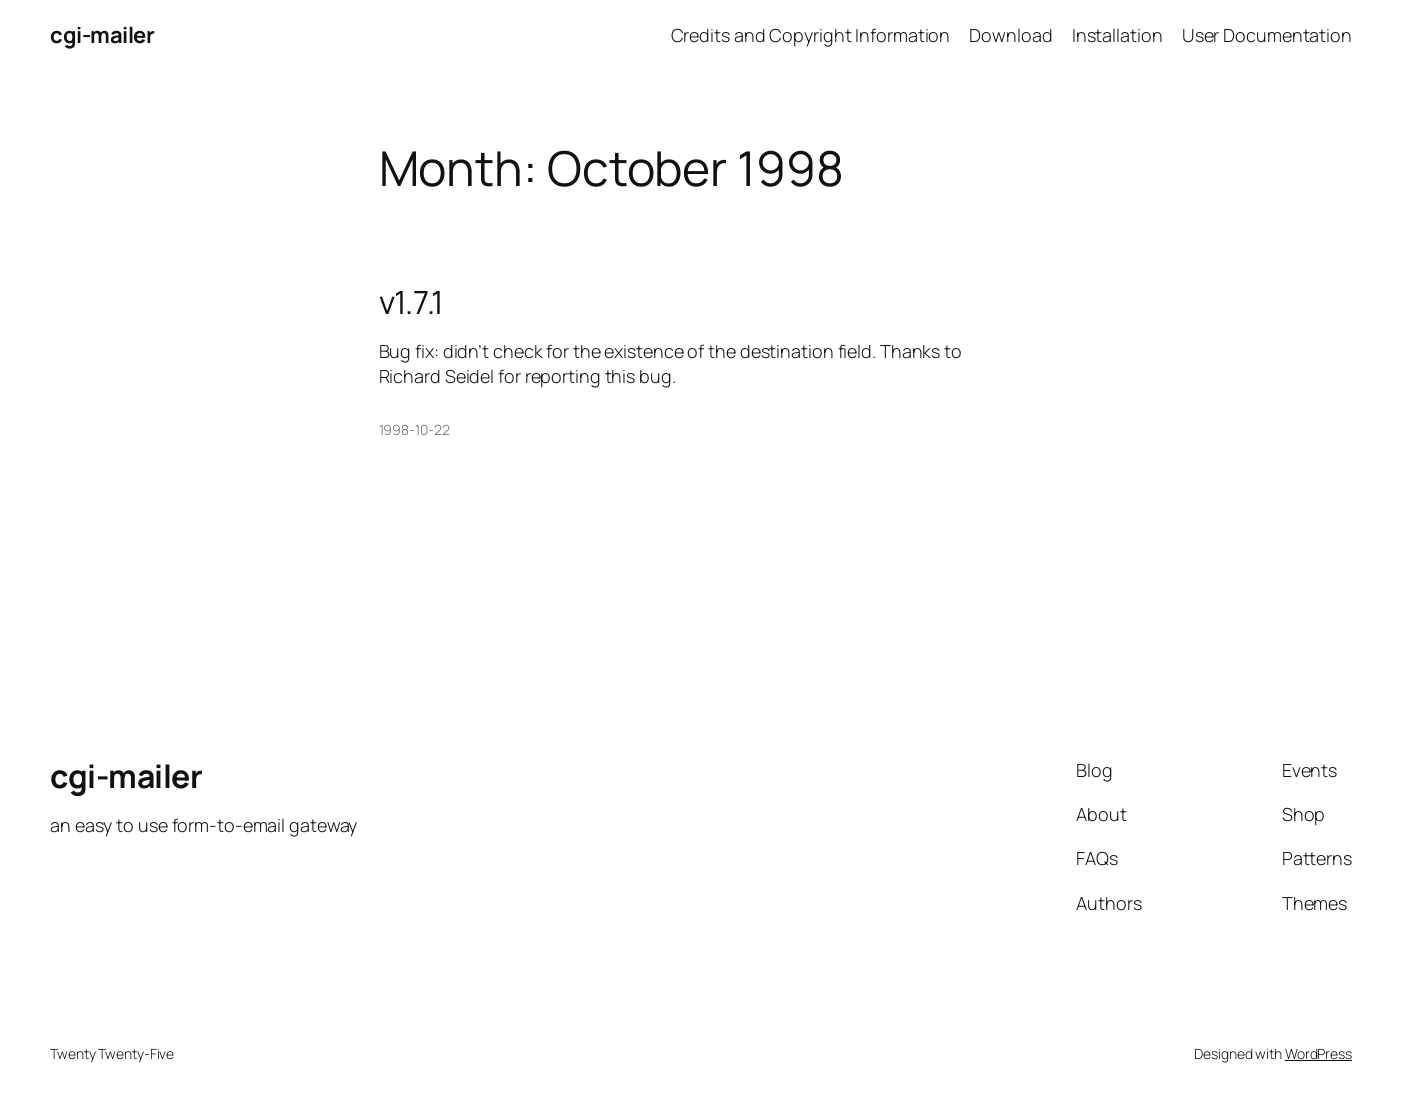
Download (1010, 35)
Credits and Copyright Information (811, 35)
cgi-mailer (102, 35)
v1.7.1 (411, 302)
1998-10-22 (414, 429)
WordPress (1318, 1053)
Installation (1117, 35)
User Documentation (1267, 35)
